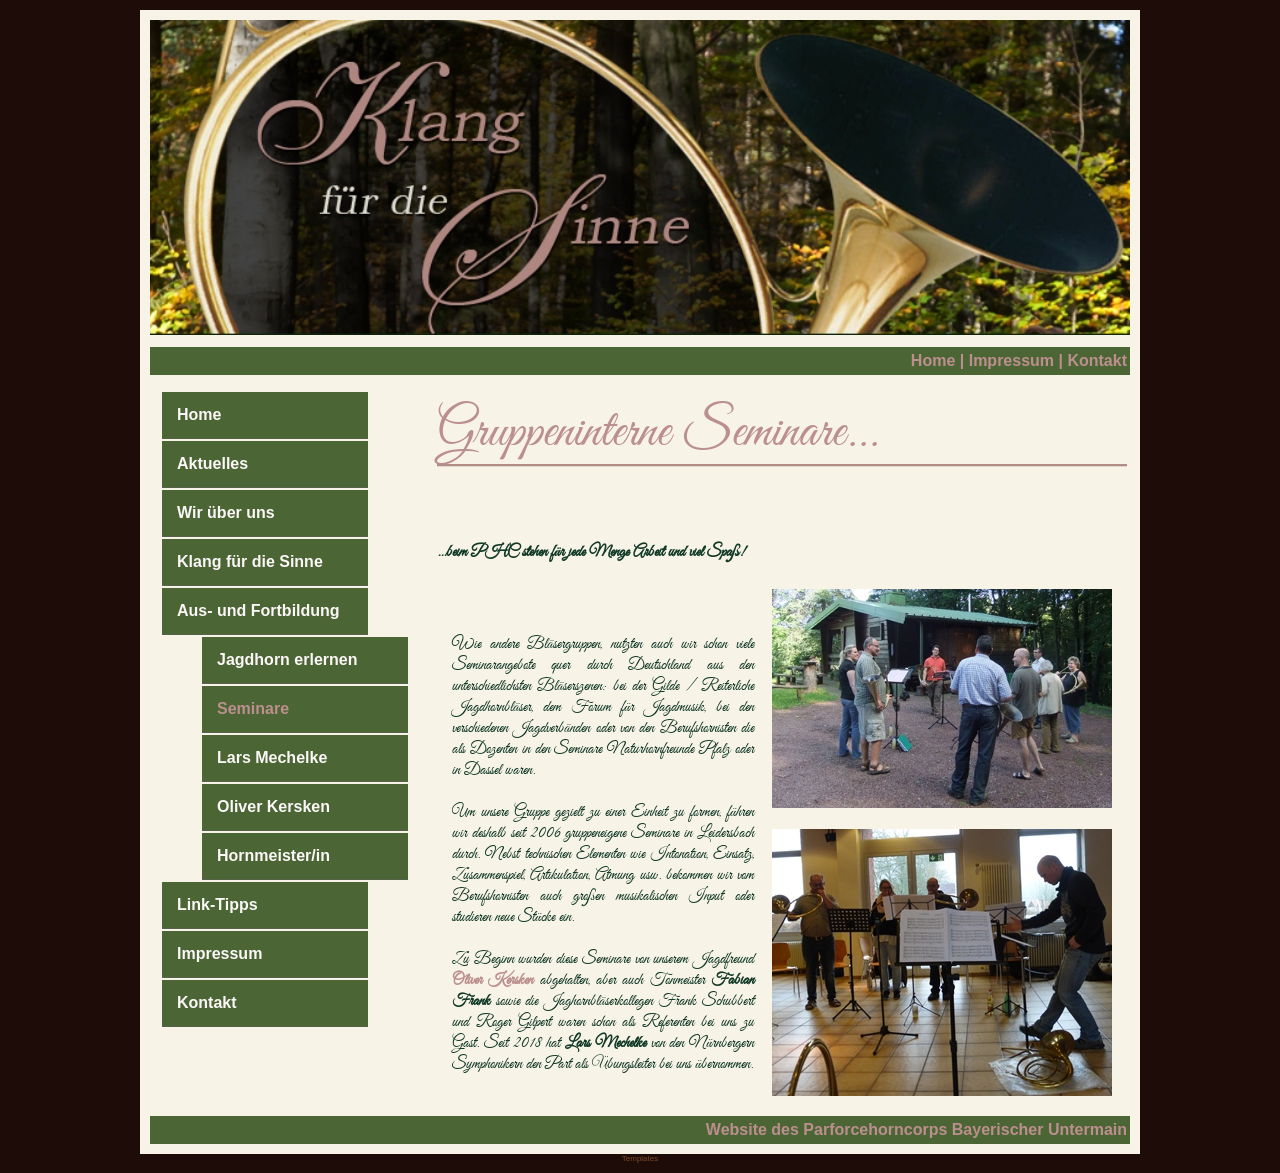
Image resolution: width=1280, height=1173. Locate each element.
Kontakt (1097, 360)
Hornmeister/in (273, 855)
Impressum (1011, 360)
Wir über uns (226, 512)
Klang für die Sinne (250, 561)
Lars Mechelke (272, 757)
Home (933, 360)
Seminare (253, 708)
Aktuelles (212, 463)
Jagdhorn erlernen (287, 659)
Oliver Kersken (273, 806)
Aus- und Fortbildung (258, 610)
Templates (640, 1158)
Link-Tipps (217, 904)
